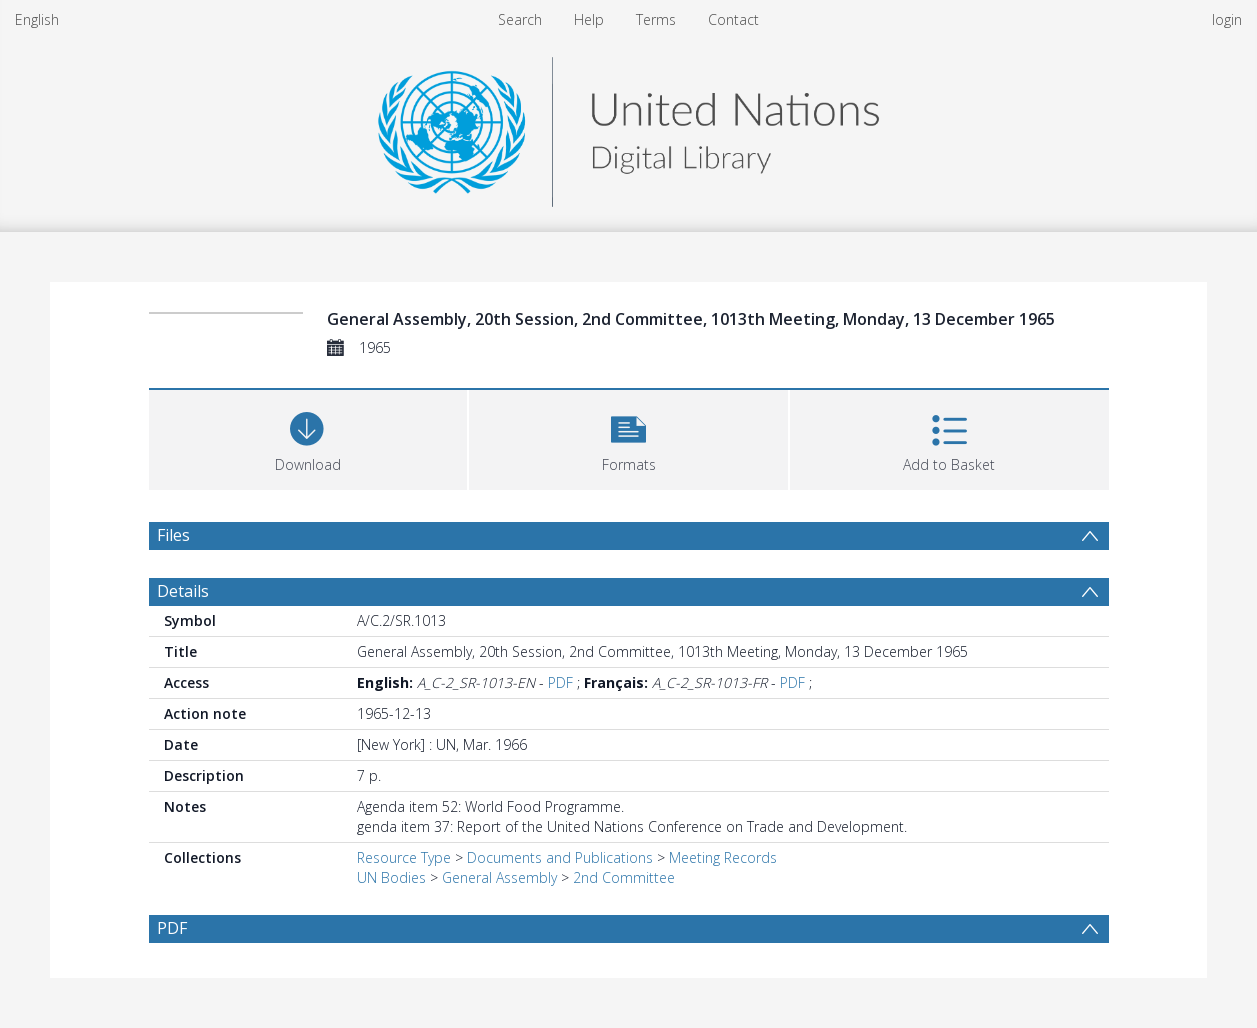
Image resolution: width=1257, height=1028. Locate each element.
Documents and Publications (560, 857)
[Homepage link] (628, 126)
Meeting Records (723, 857)
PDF (560, 682)
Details (183, 591)
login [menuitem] (1227, 19)
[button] (628, 437)
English (37, 19)
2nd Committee (624, 877)
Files (173, 535)
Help (589, 19)
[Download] (308, 437)
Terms (656, 19)
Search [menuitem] (520, 19)
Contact (733, 19)
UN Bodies (391, 877)
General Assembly (499, 877)
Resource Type (404, 857)
